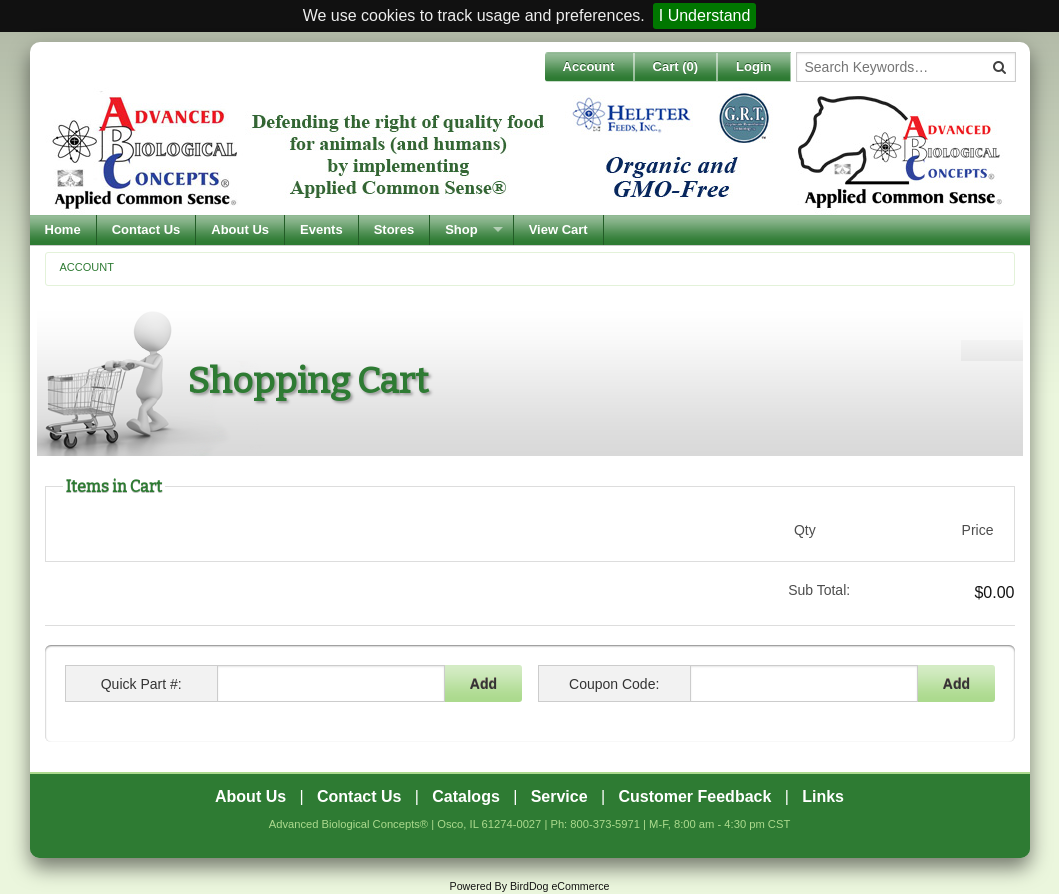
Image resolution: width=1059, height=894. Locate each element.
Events (321, 229)
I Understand (705, 15)
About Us (240, 229)
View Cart (558, 229)
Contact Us (146, 229)
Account (589, 66)
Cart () (676, 66)
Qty (805, 530)
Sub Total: (819, 590)
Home (63, 229)
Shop (461, 229)
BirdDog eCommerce (560, 886)
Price (978, 530)
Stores (394, 229)
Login (753, 66)
